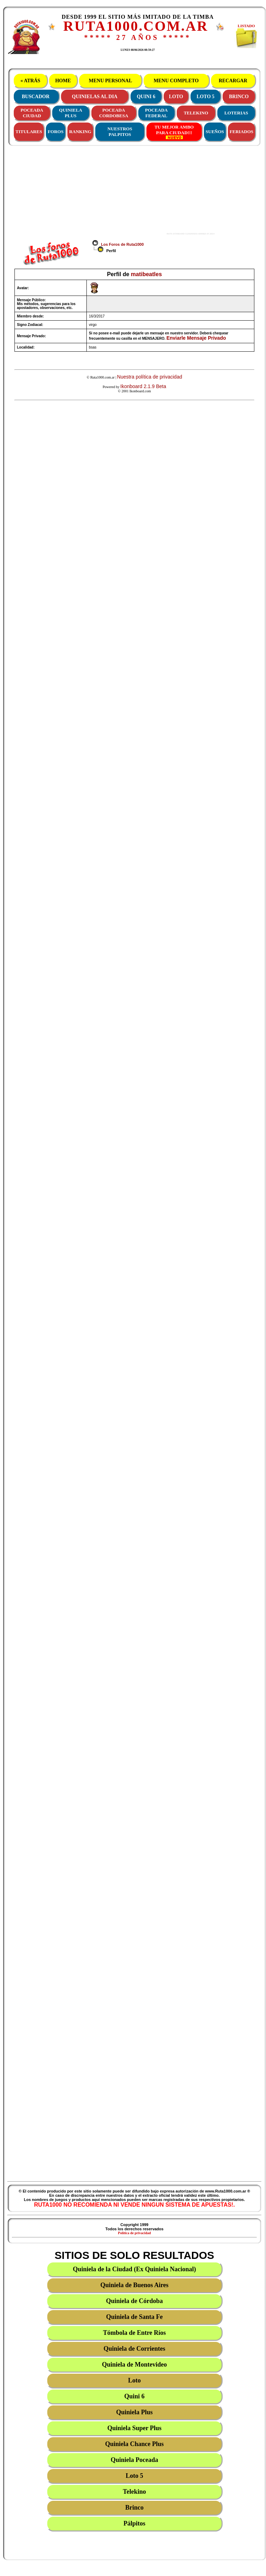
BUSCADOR (36, 96)
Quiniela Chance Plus (134, 2443)
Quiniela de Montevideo (134, 2364)
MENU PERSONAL (110, 80)
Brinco (134, 2507)
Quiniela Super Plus (134, 2428)
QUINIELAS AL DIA (94, 96)
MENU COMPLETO (176, 80)
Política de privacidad (134, 2233)
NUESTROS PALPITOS (120, 131)
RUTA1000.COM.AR (135, 26)
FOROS (56, 131)
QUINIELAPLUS (70, 112)
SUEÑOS (215, 131)
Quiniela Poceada (134, 2459)
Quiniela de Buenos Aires (134, 2285)
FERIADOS (241, 131)
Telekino (134, 2491)
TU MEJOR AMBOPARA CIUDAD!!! (174, 131)
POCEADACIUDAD (31, 112)
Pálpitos (134, 2523)
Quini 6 (134, 2396)
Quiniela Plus (134, 2412)
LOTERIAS (236, 112)
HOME (63, 80)
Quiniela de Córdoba (134, 2300)
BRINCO (239, 96)
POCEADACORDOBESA (113, 112)
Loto (134, 2380)
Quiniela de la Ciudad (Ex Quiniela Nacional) (134, 2269)
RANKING (80, 131)
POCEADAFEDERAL (156, 112)
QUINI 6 (146, 96)
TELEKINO (196, 112)
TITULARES (29, 131)
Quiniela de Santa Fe (134, 2316)
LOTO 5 (205, 96)
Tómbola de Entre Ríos (134, 2332)
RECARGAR (232, 80)
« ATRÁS (30, 80)
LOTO (176, 96)
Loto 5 (134, 2475)
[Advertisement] (109, 190)
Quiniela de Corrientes (134, 2348)
